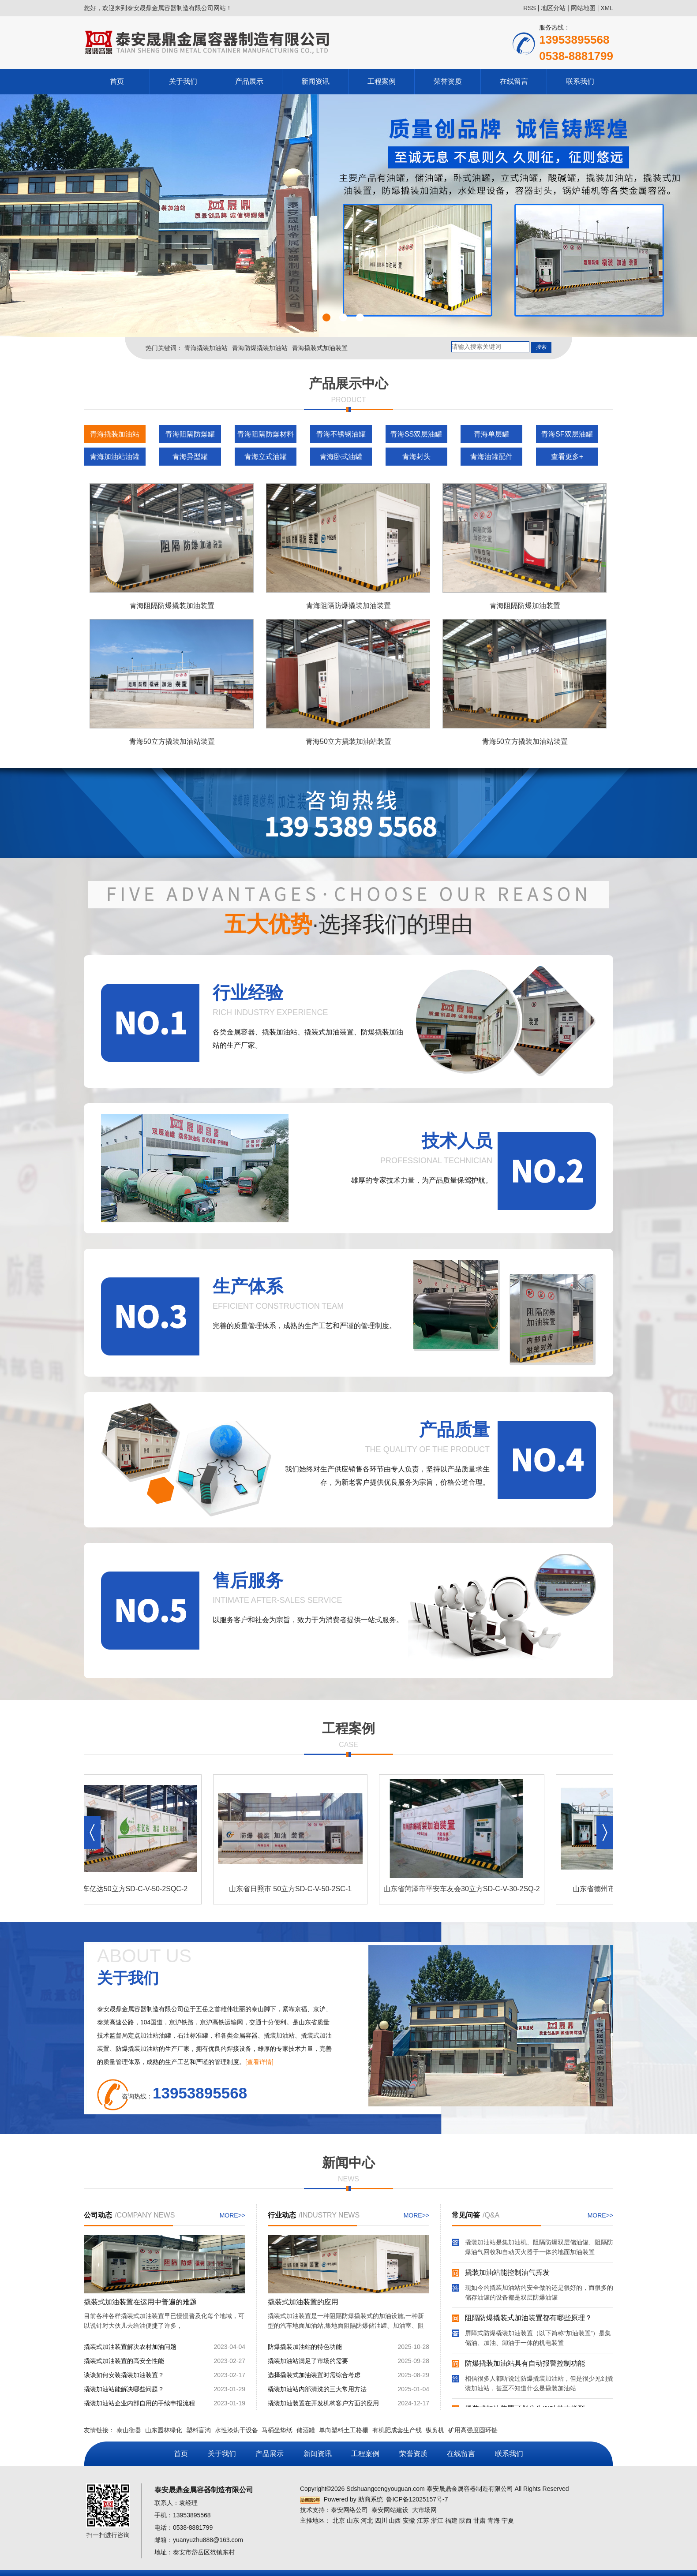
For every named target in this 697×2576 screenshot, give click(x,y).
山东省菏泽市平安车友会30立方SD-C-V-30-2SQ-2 (464, 1889)
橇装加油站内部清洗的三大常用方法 (317, 2389)
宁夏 (508, 2520)
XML (606, 7)
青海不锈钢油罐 (341, 434)
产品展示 (249, 81)
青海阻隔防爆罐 (190, 434)
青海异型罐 (190, 456)
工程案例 (381, 81)
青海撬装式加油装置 (320, 347)
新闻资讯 (315, 81)
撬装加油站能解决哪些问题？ (124, 2389)
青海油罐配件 (491, 456)
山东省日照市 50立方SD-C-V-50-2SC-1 (293, 1889)
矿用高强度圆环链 (473, 2430)
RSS (529, 7)
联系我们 (580, 81)
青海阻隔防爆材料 (265, 434)
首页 (117, 81)
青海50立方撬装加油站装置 (172, 741)
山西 (395, 2520)
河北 (367, 2520)
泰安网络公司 (349, 2509)
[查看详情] (259, 2061)
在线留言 (514, 81)
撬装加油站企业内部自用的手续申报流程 (139, 2403)
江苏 (423, 2520)
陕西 (465, 2520)
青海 (493, 2520)
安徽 (409, 2520)
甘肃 (479, 2520)
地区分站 (553, 7)
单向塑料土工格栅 (343, 2430)
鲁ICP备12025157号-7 (417, 2499)
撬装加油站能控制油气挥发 (507, 2273)
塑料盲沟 (198, 2430)
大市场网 (424, 2509)
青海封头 (416, 456)
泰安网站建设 (389, 2509)
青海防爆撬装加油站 (260, 347)
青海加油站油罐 (114, 456)
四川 (381, 2520)
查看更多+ (567, 456)
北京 (339, 2520)
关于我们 (183, 81)
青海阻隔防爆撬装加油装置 (172, 605)
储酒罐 (305, 2430)
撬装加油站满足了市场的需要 (308, 2360)
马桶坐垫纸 (277, 2430)
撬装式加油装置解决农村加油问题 (130, 2346)
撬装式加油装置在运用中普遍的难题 (140, 2302)
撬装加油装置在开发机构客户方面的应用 (323, 2403)
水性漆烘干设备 (236, 2430)
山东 (353, 2520)
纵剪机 (435, 2430)
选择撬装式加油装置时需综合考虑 (314, 2374)
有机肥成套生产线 (397, 2430)
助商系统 (370, 2499)
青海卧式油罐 (341, 456)
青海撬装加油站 (206, 347)
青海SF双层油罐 (566, 434)
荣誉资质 (448, 81)
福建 (451, 2520)
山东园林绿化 (163, 2430)
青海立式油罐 (265, 456)
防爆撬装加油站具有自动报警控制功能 (525, 2364)
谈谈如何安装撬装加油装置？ (124, 2374)
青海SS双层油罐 (416, 434)
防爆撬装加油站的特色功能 (305, 2346)
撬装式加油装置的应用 (303, 2302)
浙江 (437, 2520)
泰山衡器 (128, 2430)
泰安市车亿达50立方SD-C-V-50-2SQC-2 (127, 1889)
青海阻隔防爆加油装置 (525, 605)
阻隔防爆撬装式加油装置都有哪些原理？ (528, 2319)
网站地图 (583, 7)
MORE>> (232, 2215)
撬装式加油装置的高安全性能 (124, 2360)
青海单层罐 (491, 434)
